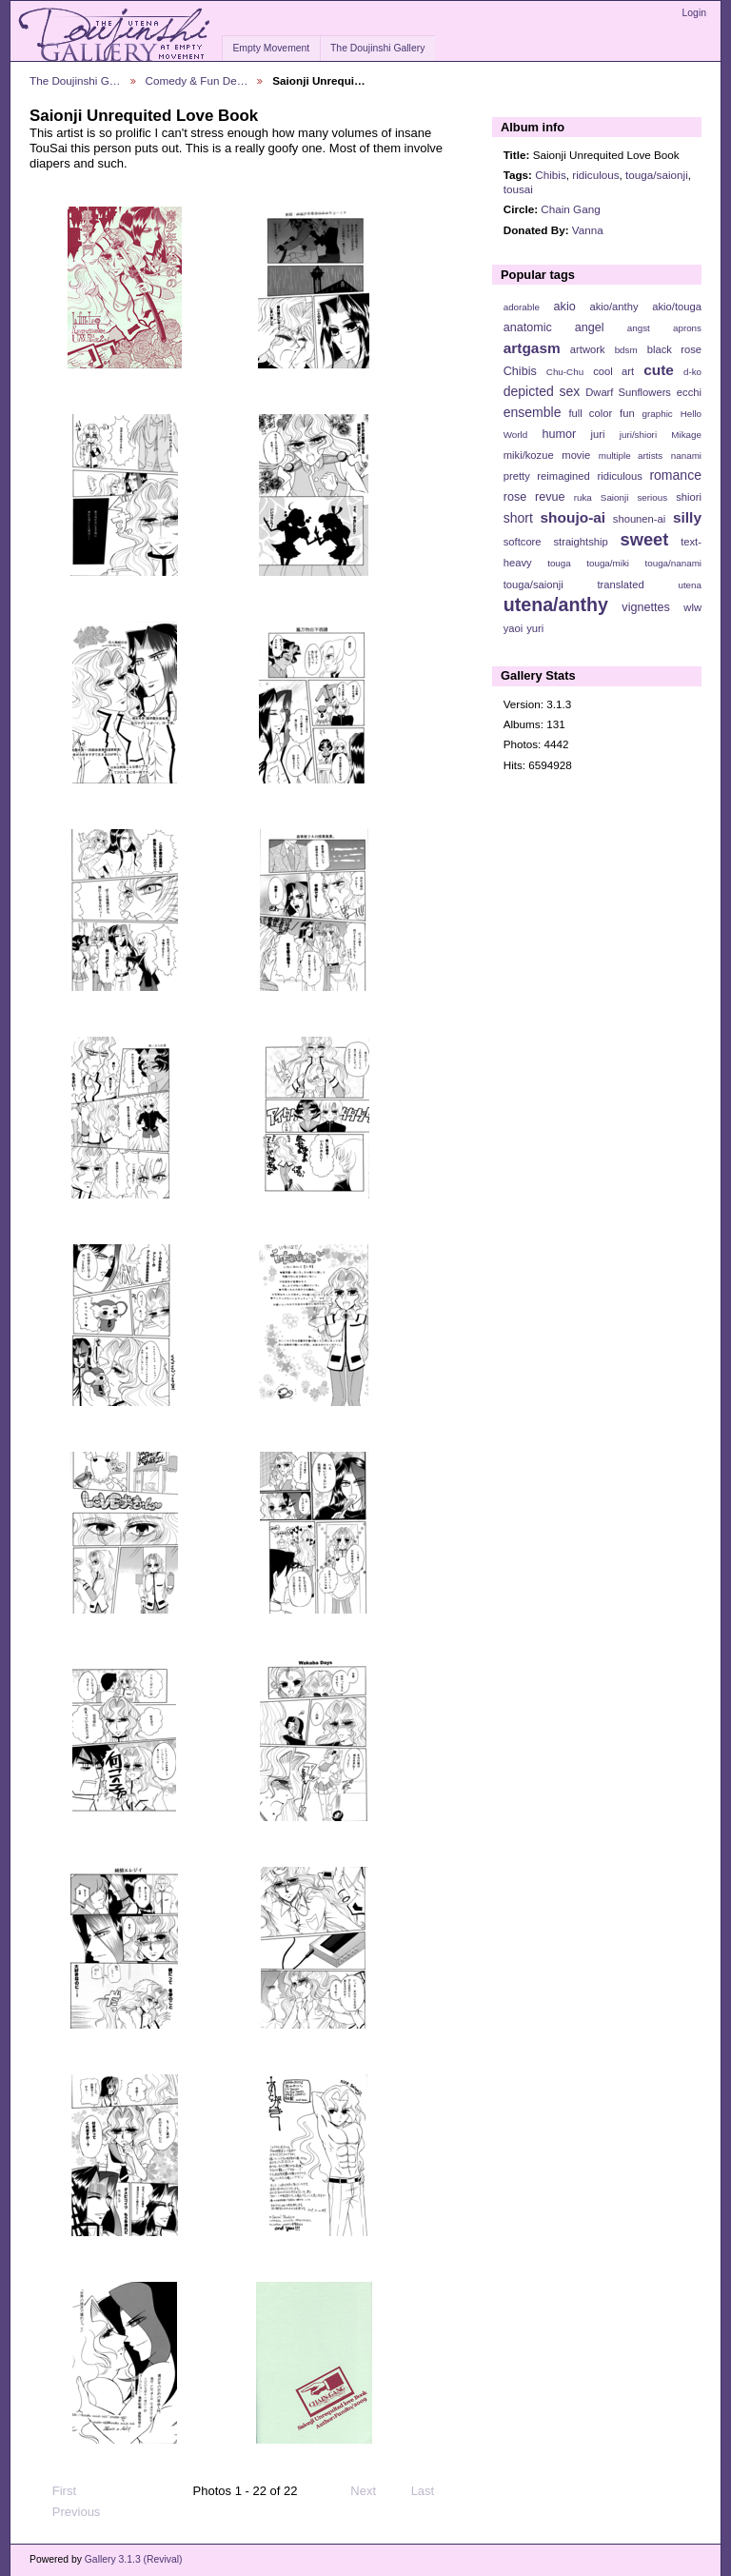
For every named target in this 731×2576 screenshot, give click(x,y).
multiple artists (630, 455)
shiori (688, 497)
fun (627, 413)
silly (687, 517)
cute (658, 370)
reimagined (563, 476)
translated (620, 584)
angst (638, 328)
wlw (692, 607)
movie (576, 455)
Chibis (550, 174)
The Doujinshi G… (75, 80)
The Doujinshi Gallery (377, 48)
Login (694, 13)
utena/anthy (556, 604)
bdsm (626, 350)
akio (565, 306)
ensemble (533, 412)
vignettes (646, 607)
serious (652, 497)
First (55, 2491)
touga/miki (607, 563)
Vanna (587, 230)
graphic (657, 413)
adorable (522, 307)
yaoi (514, 628)
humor (559, 434)
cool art (613, 371)
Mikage (686, 434)
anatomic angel (554, 327)
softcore (523, 541)
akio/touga (676, 306)
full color (590, 413)
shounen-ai (639, 519)
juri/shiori (638, 434)
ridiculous (595, 174)
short (518, 517)
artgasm (532, 348)
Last (431, 2491)
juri (598, 434)
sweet (645, 539)
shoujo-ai (573, 517)
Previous (67, 2512)
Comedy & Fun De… (197, 80)
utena (689, 585)
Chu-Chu (564, 372)
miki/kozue (529, 455)
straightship (580, 541)
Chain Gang (570, 209)
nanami (686, 455)
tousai (518, 189)
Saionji (614, 497)
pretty (517, 476)
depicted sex (542, 391)
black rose (674, 349)
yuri (534, 628)
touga (559, 563)
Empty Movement (270, 48)
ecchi (689, 392)
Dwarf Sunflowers (628, 392)
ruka (583, 497)
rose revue (534, 497)
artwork (587, 349)
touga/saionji (656, 174)
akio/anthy (613, 306)
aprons (687, 328)
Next (371, 2491)
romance (675, 475)
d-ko (692, 372)
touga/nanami (673, 563)
